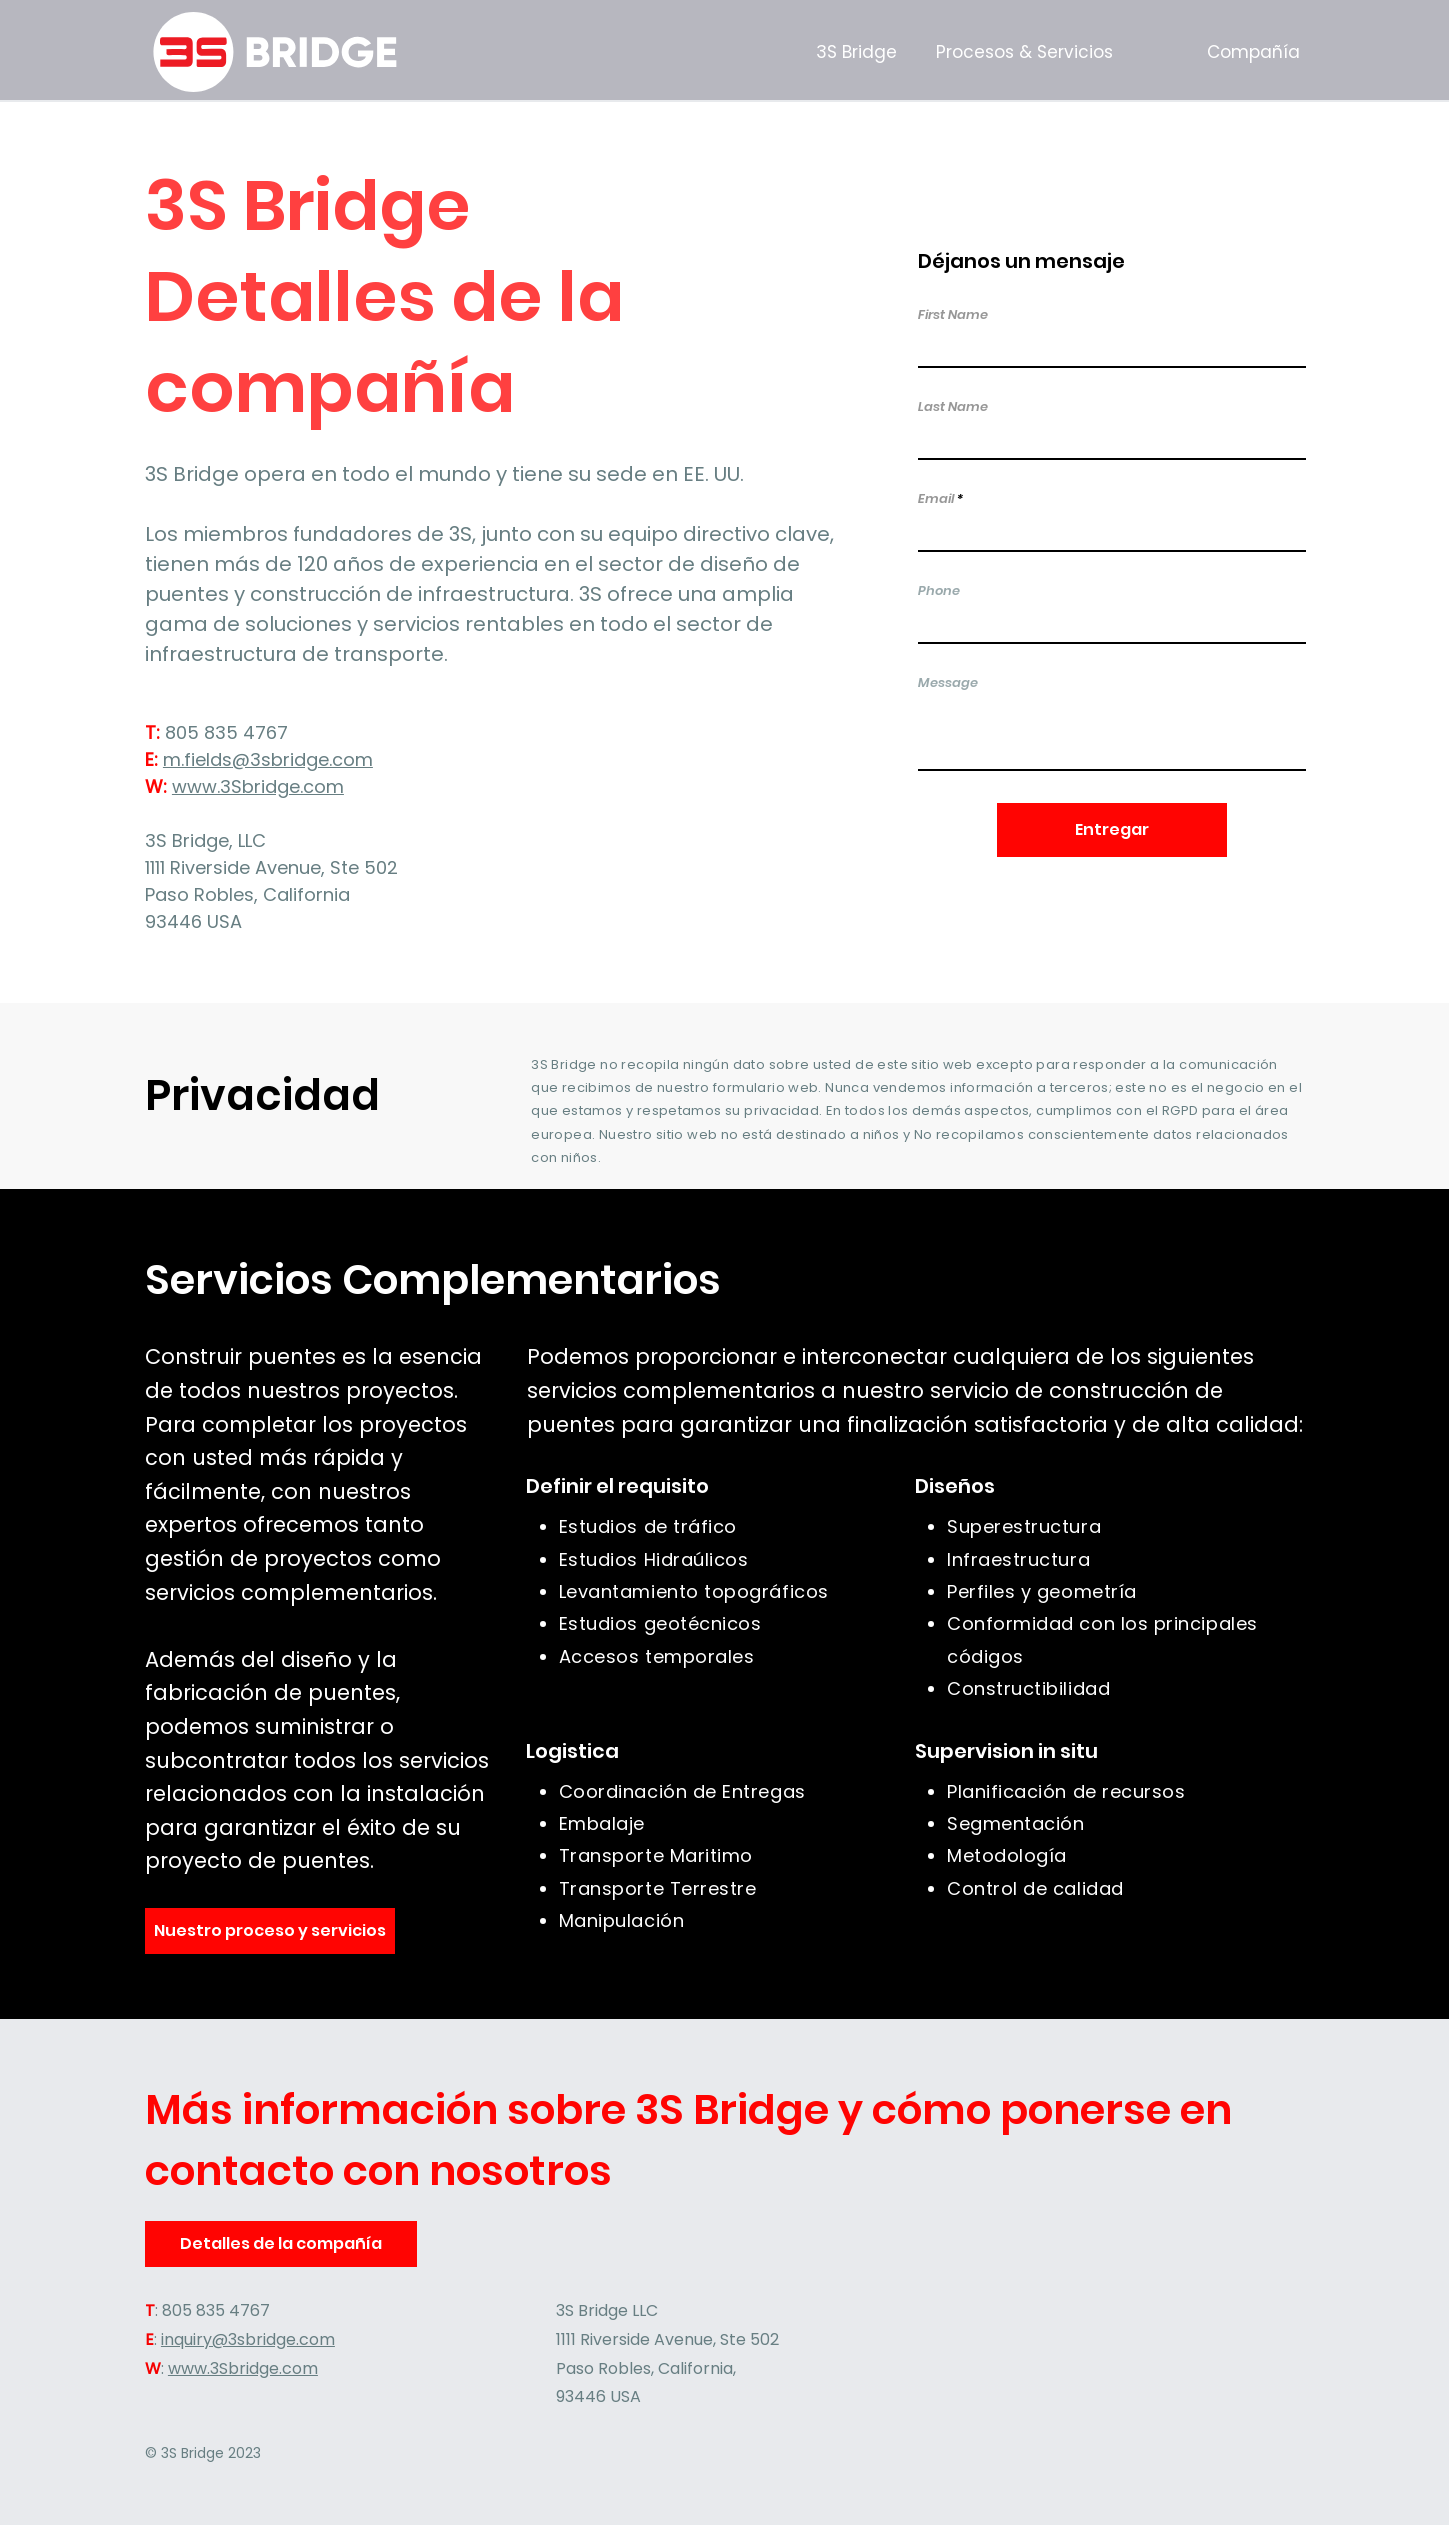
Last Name (953, 406)
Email (936, 498)
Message (948, 682)
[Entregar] (1112, 830)
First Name (953, 314)
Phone (939, 590)
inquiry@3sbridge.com (248, 2339)
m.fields (197, 759)
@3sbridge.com (302, 759)
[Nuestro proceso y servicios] (270, 1931)
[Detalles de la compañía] (281, 2244)
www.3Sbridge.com (258, 786)
